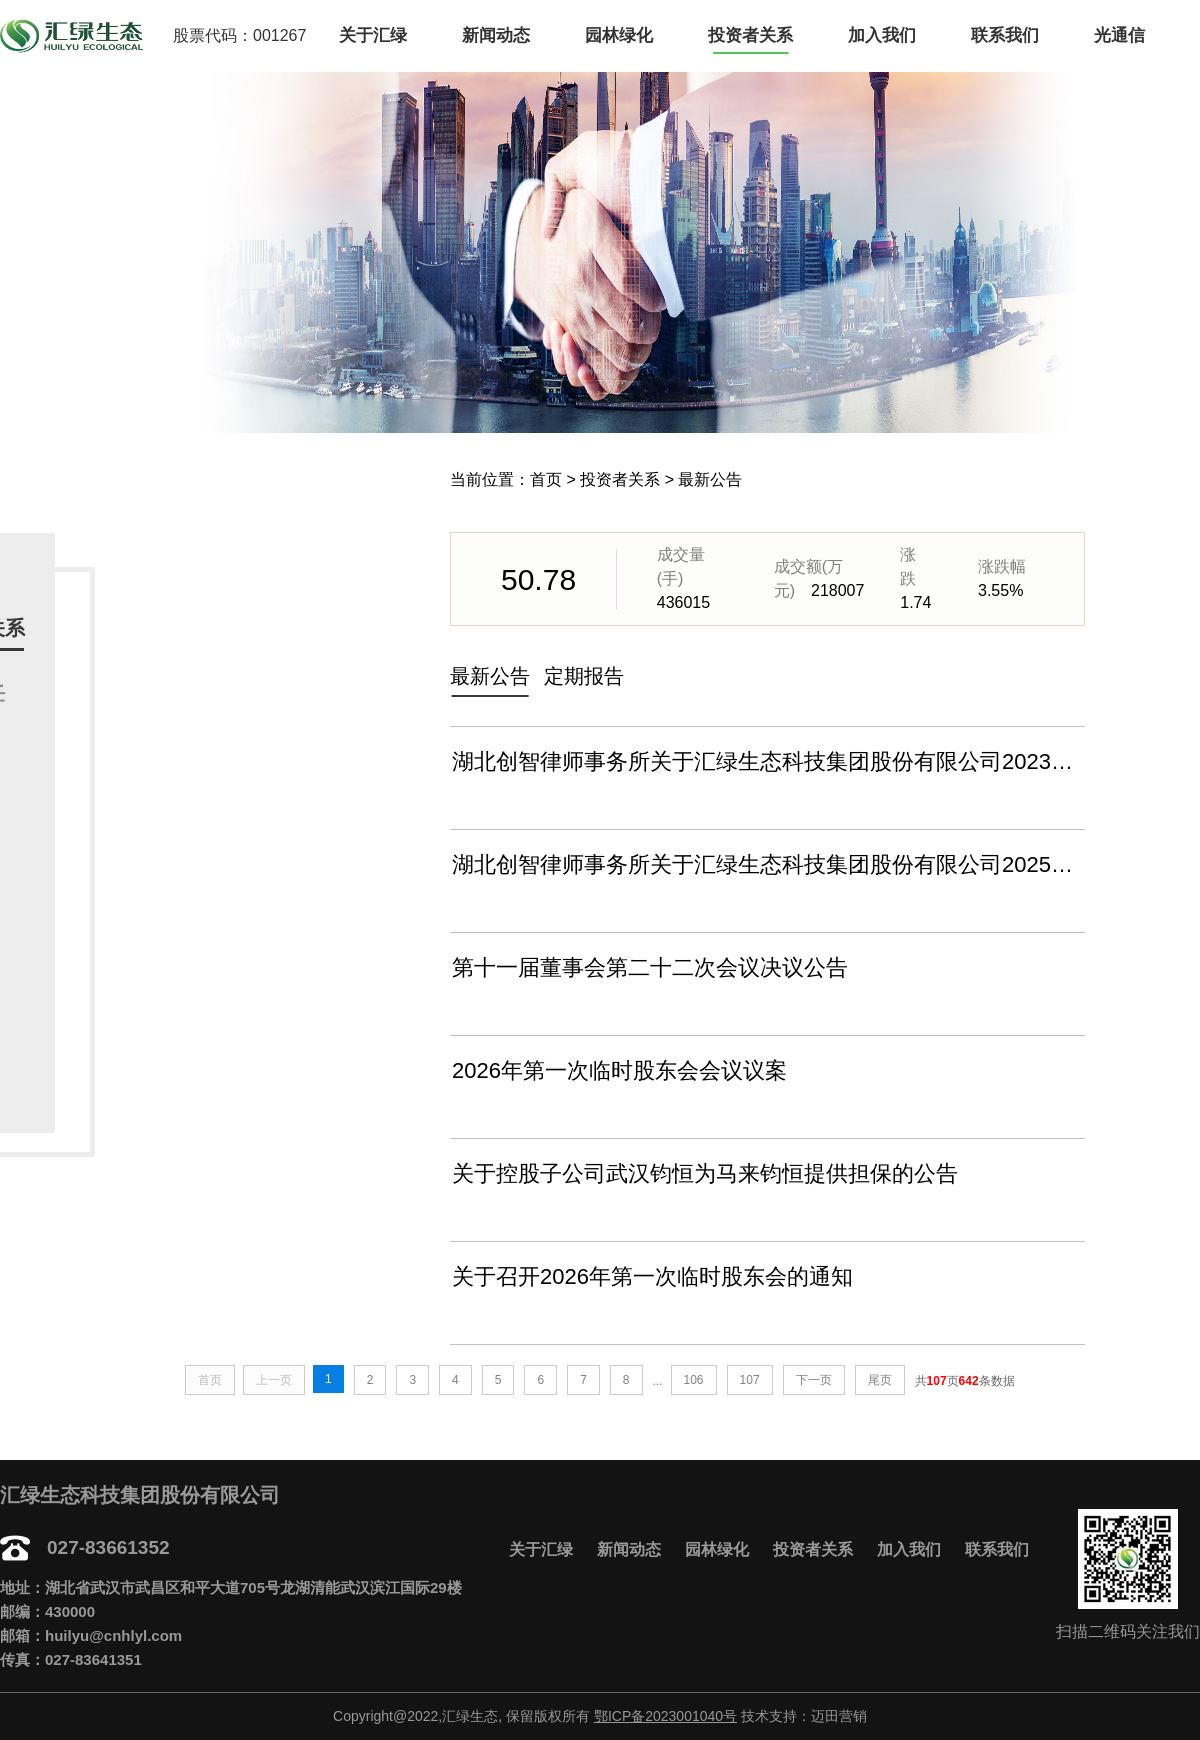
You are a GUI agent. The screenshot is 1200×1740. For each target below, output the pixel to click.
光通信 (1119, 35)
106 (694, 1380)
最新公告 (710, 479)
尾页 (880, 1380)
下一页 (814, 1380)
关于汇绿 (373, 35)
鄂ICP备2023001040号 (665, 1716)
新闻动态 (496, 35)
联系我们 (1005, 35)
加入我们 (882, 35)
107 (750, 1380)
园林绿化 (619, 35)
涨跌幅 (1002, 566)
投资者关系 (750, 35)
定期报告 (584, 676)
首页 (546, 479)
